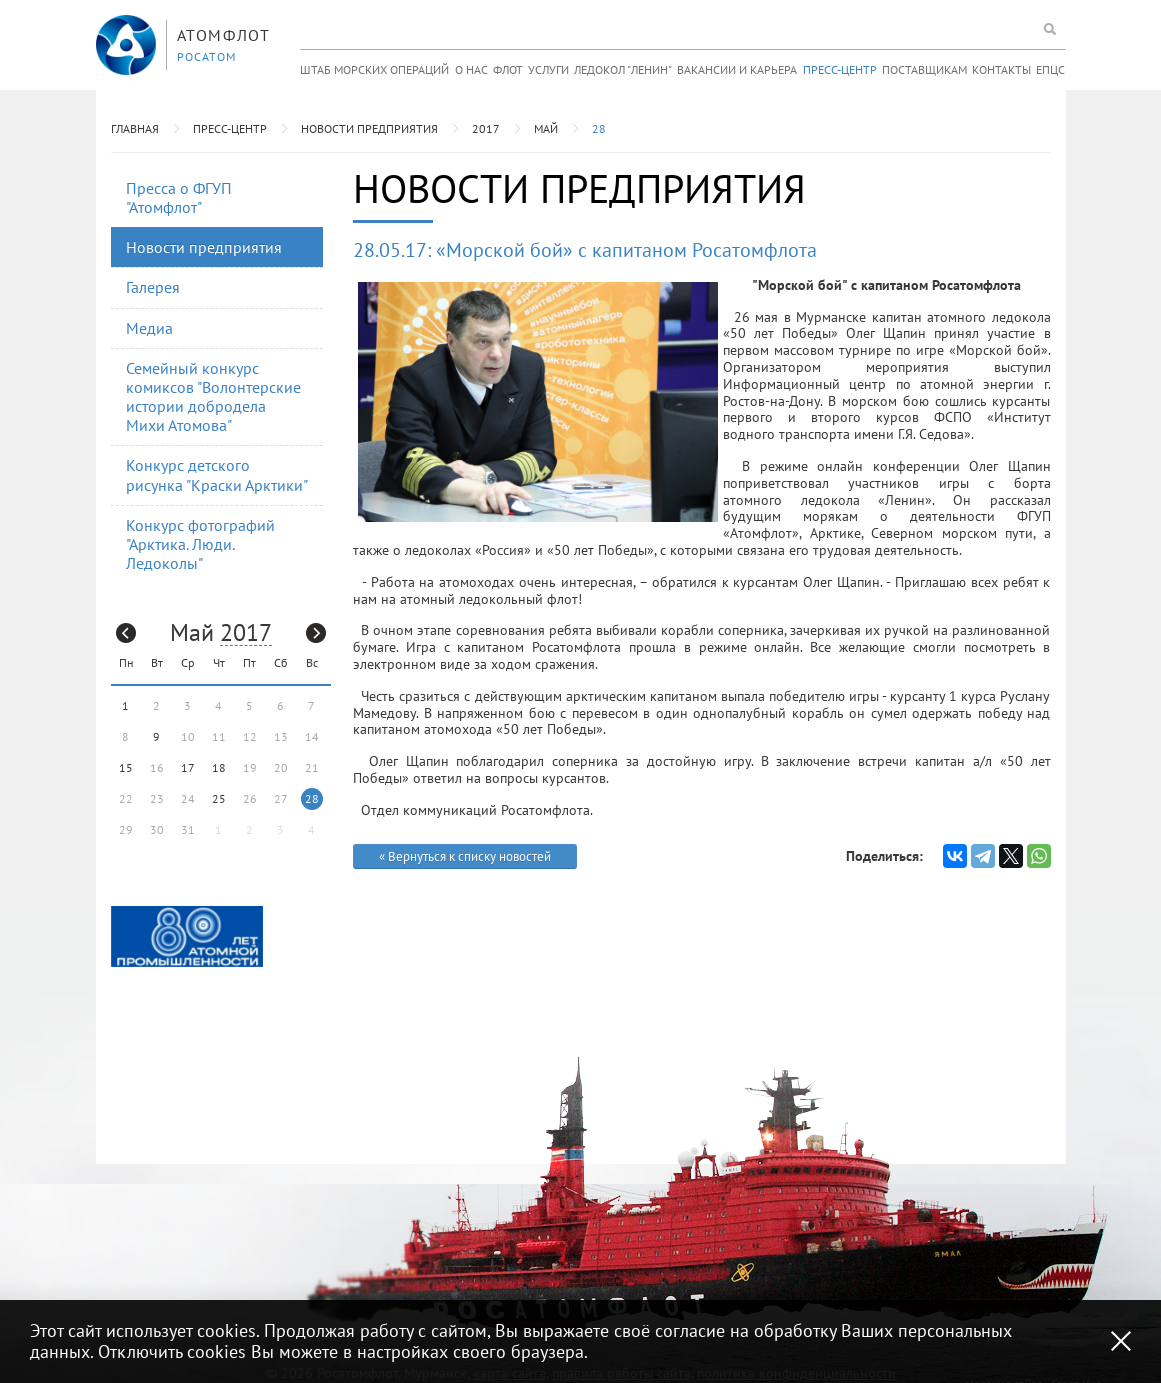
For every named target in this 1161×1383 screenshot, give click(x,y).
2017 (486, 128)
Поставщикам (924, 69)
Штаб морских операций (374, 69)
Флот (508, 69)
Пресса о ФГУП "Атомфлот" (179, 197)
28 (599, 128)
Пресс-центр (840, 69)
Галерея (153, 287)
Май (546, 128)
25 (219, 798)
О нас (471, 69)
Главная (135, 128)
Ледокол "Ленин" (623, 69)
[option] (187, 936)
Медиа (149, 328)
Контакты (1001, 69)
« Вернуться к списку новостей (465, 856)
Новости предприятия (369, 128)
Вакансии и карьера (737, 69)
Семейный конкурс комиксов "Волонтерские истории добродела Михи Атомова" (213, 397)
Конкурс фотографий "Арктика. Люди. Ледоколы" (200, 544)
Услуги (548, 69)
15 (126, 767)
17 (188, 767)
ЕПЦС (1050, 69)
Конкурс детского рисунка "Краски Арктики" (217, 474)
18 (219, 767)
